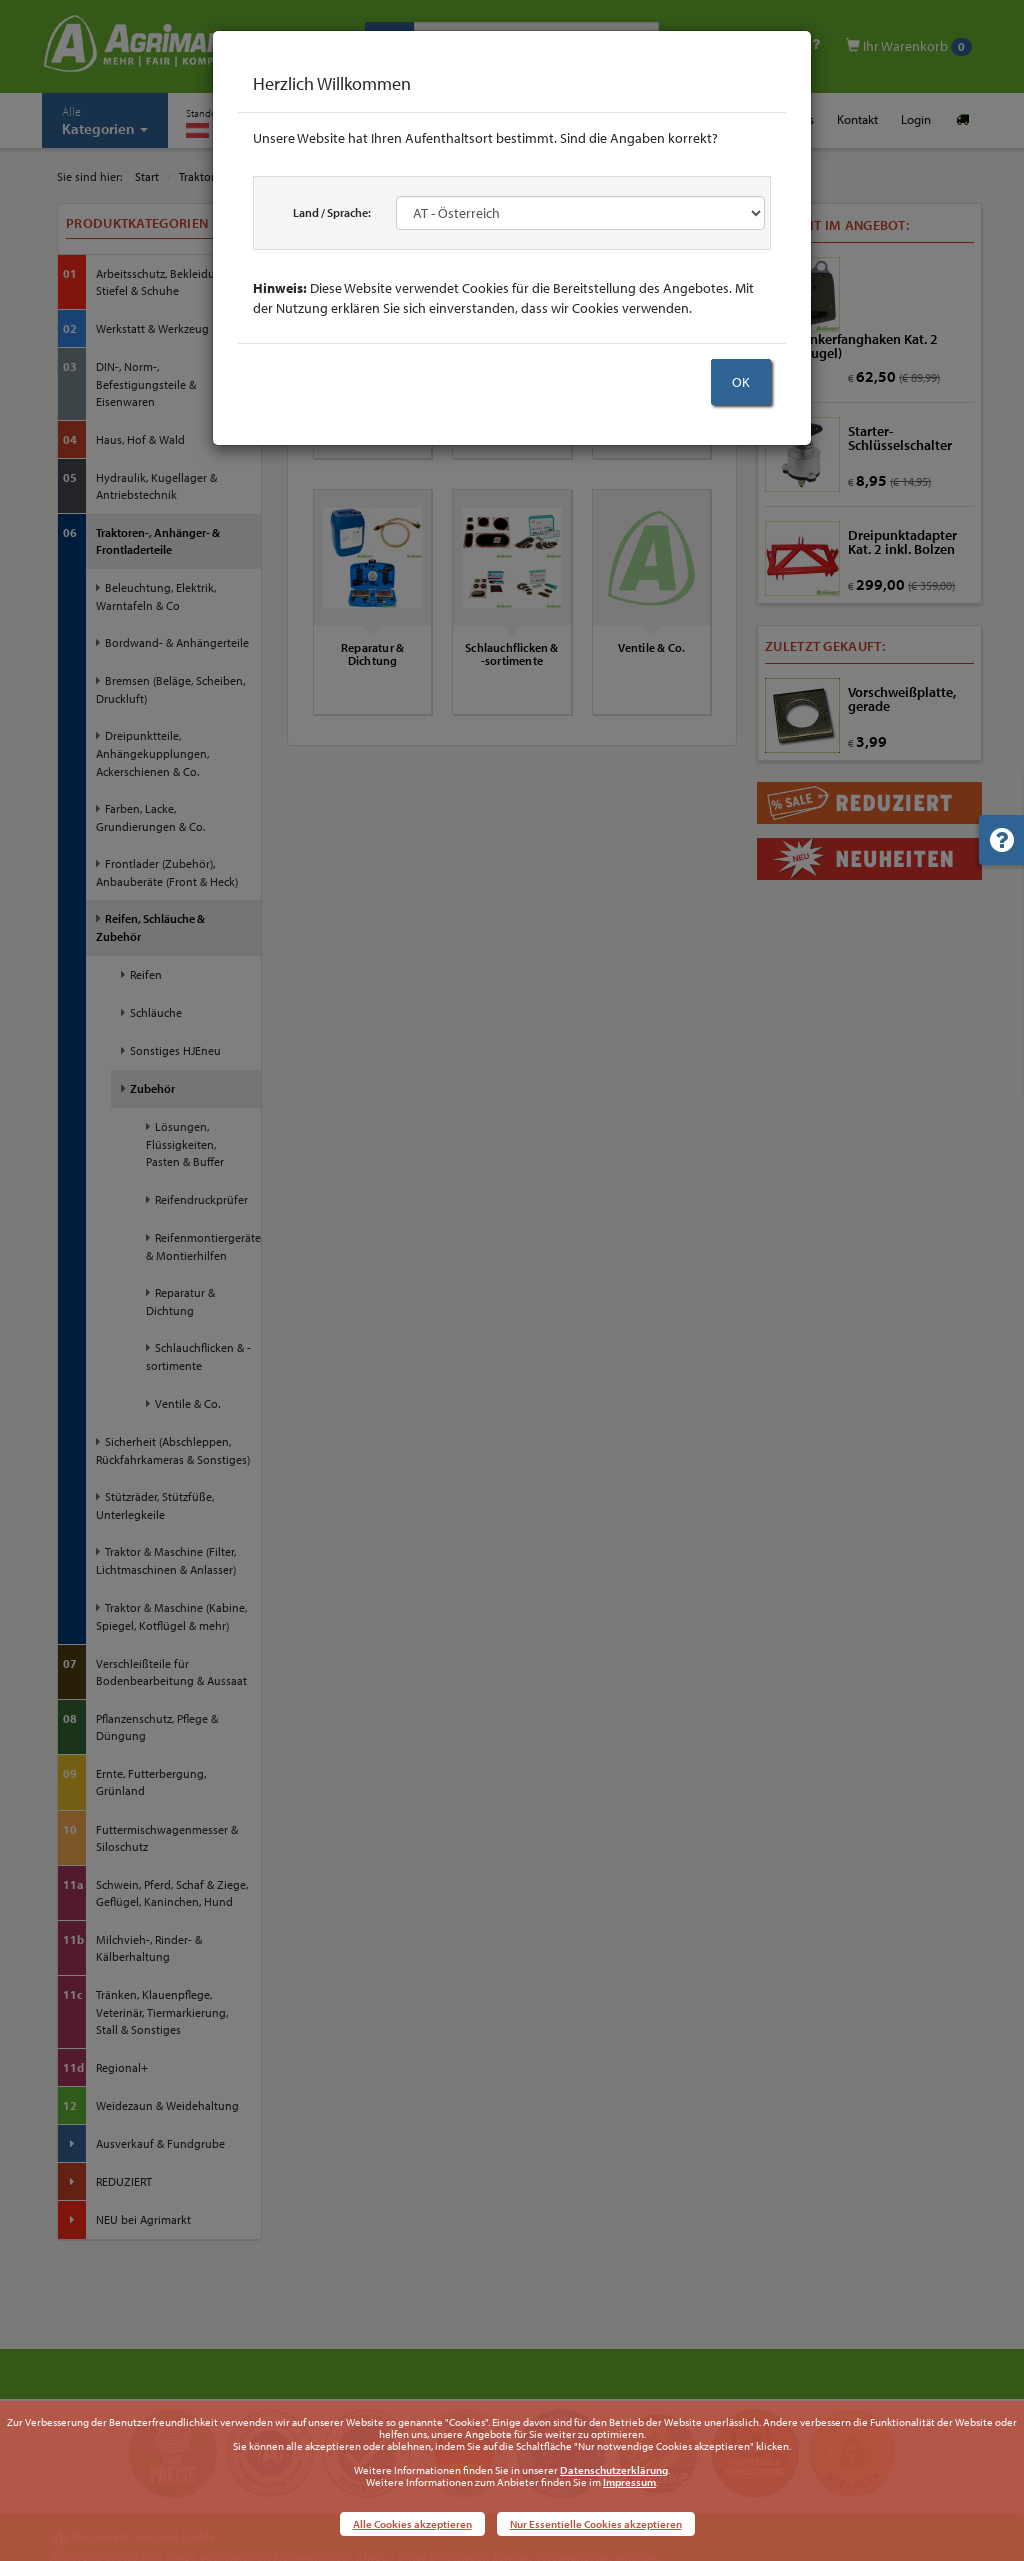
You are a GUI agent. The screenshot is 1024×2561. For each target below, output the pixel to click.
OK (741, 382)
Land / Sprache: (332, 212)
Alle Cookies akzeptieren (412, 2524)
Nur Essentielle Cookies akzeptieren (596, 2524)
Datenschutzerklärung (614, 2470)
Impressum (629, 2482)
